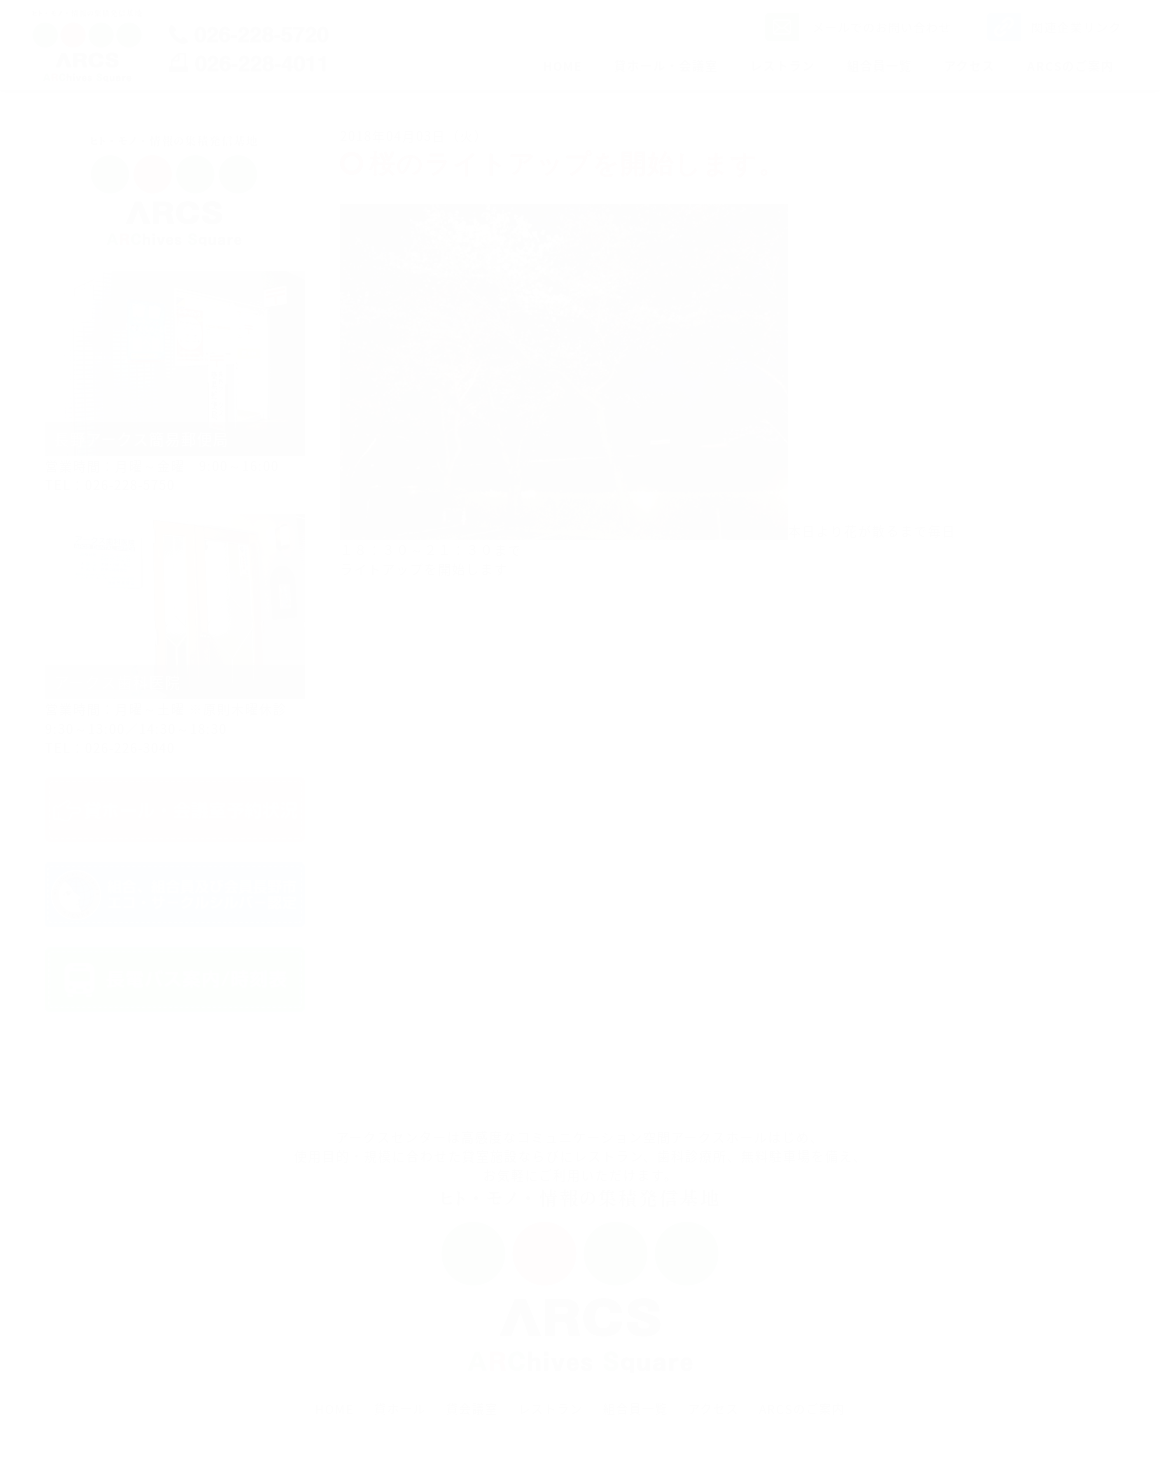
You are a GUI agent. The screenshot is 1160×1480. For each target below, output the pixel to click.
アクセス (969, 66)
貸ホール (400, 1409)
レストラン (782, 66)
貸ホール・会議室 (666, 66)
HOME (562, 66)
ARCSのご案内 (1070, 66)
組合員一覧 (879, 66)
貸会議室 (472, 1409)
